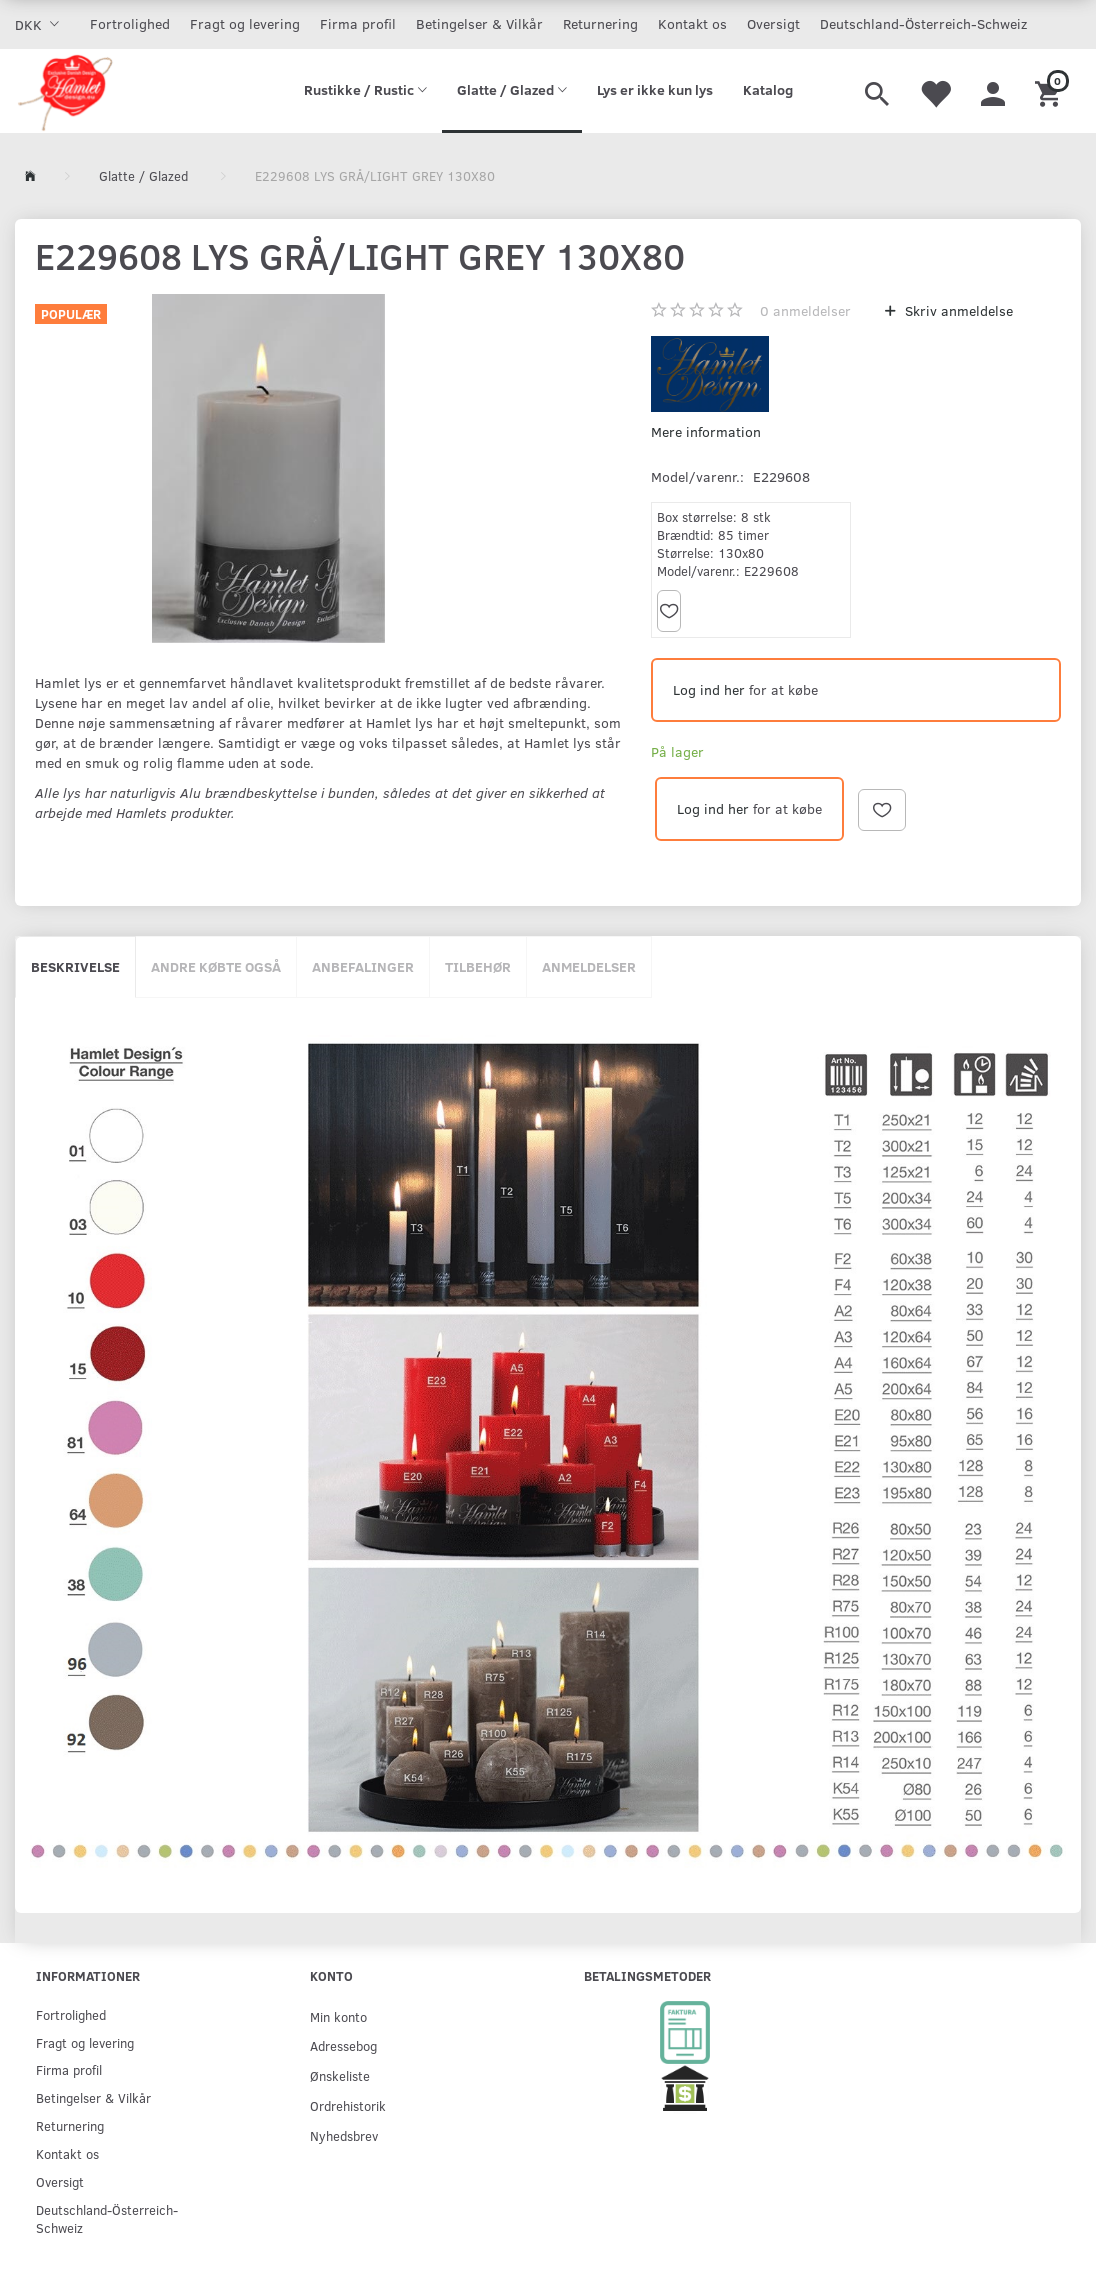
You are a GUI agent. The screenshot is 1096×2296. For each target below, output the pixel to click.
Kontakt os (692, 23)
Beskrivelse (75, 966)
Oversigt (773, 23)
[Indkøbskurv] (1050, 91)
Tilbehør (478, 966)
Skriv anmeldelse (957, 310)
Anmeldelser (589, 966)
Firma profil (358, 23)
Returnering (600, 23)
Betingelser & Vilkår (479, 23)
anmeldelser (805, 310)
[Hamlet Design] (64, 91)
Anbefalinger (363, 966)
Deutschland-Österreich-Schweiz (923, 23)
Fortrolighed (130, 23)
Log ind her (709, 689)
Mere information (706, 431)
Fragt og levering (245, 23)
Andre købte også (216, 966)
